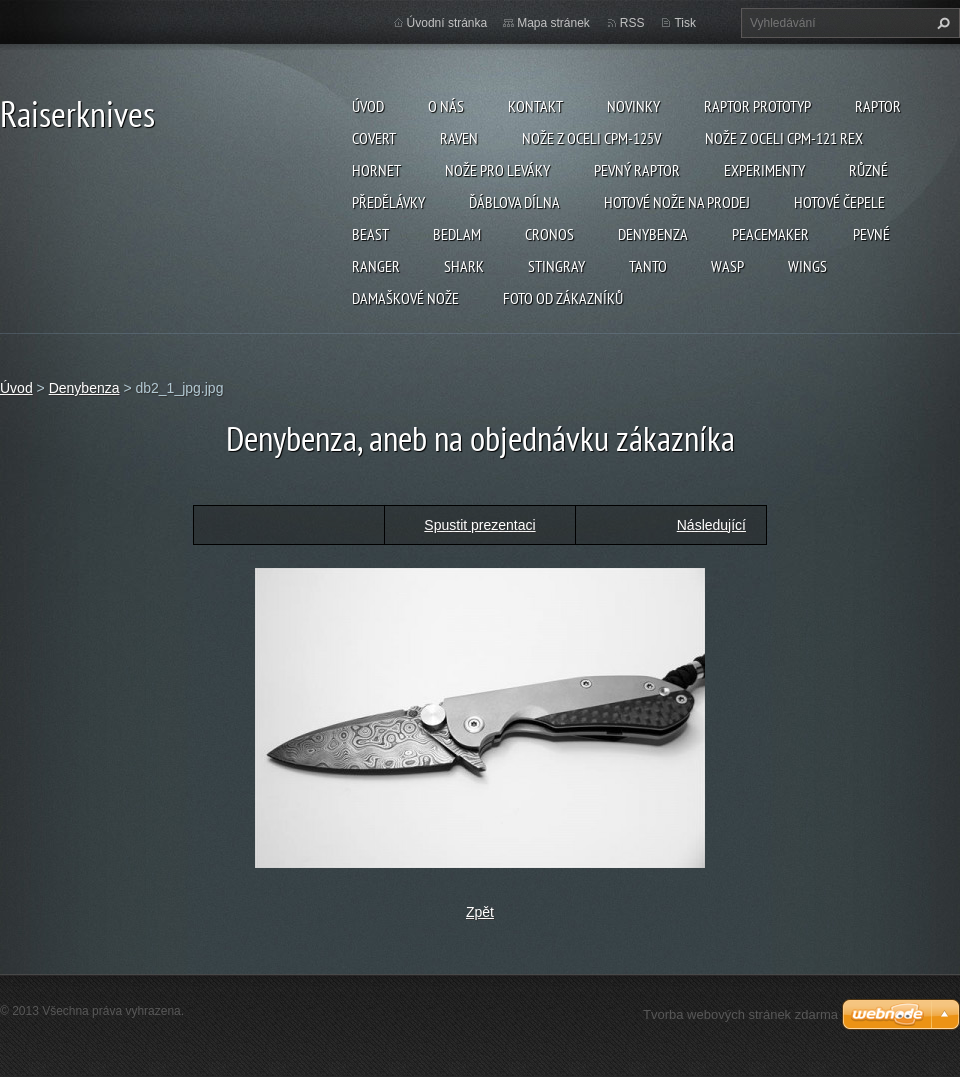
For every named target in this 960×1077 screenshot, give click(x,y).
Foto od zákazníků (563, 298)
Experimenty (764, 170)
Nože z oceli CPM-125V (591, 138)
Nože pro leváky (497, 170)
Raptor (878, 106)
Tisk (685, 23)
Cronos (549, 234)
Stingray (556, 266)
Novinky (633, 106)
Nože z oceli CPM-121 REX (784, 138)
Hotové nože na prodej (677, 202)
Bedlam (457, 234)
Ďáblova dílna (514, 202)
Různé (868, 170)
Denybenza (653, 234)
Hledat (941, 23)
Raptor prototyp (757, 106)
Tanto (648, 266)
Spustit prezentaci (479, 525)
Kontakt (535, 106)
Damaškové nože (405, 298)
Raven (459, 138)
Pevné (871, 234)
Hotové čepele (839, 202)
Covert (374, 138)
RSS (632, 23)
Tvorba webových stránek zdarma (740, 1014)
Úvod (368, 106)
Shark (464, 266)
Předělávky (388, 202)
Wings (807, 266)
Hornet (376, 170)
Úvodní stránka (447, 23)
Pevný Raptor (637, 170)
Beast (370, 234)
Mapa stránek (553, 23)
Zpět (480, 912)
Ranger (376, 266)
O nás (446, 106)
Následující (711, 525)
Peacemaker (770, 234)
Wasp (727, 266)
